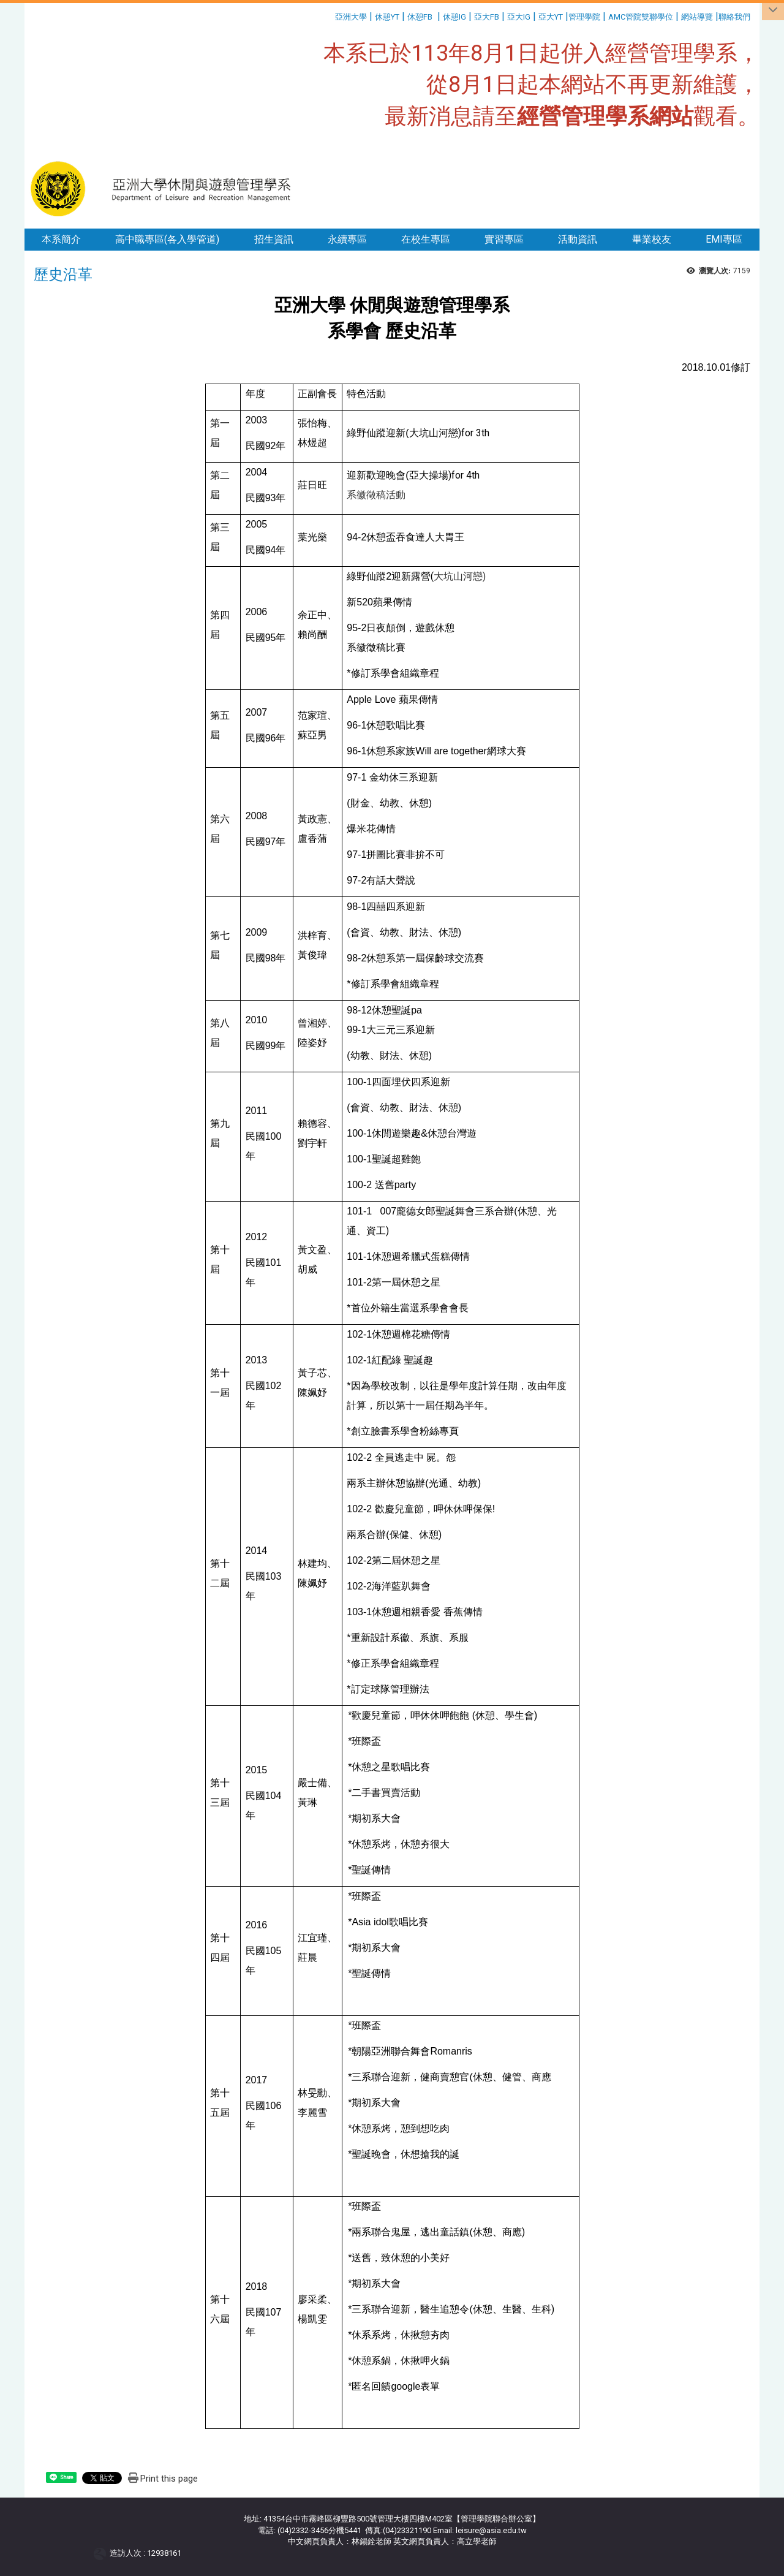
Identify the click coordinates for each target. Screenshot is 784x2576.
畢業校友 (651, 239)
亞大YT (550, 16)
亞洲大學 (351, 16)
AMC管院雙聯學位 (640, 16)
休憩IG (454, 16)
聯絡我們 (735, 16)
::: (330, 15)
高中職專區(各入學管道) (167, 239)
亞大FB (486, 16)
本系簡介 (61, 239)
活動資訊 (577, 239)
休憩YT (387, 16)
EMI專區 (724, 239)
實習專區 (504, 239)
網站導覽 (697, 16)
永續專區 (347, 239)
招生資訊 (273, 239)
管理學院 (584, 16)
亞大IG (518, 16)
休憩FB (419, 16)
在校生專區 (425, 239)
